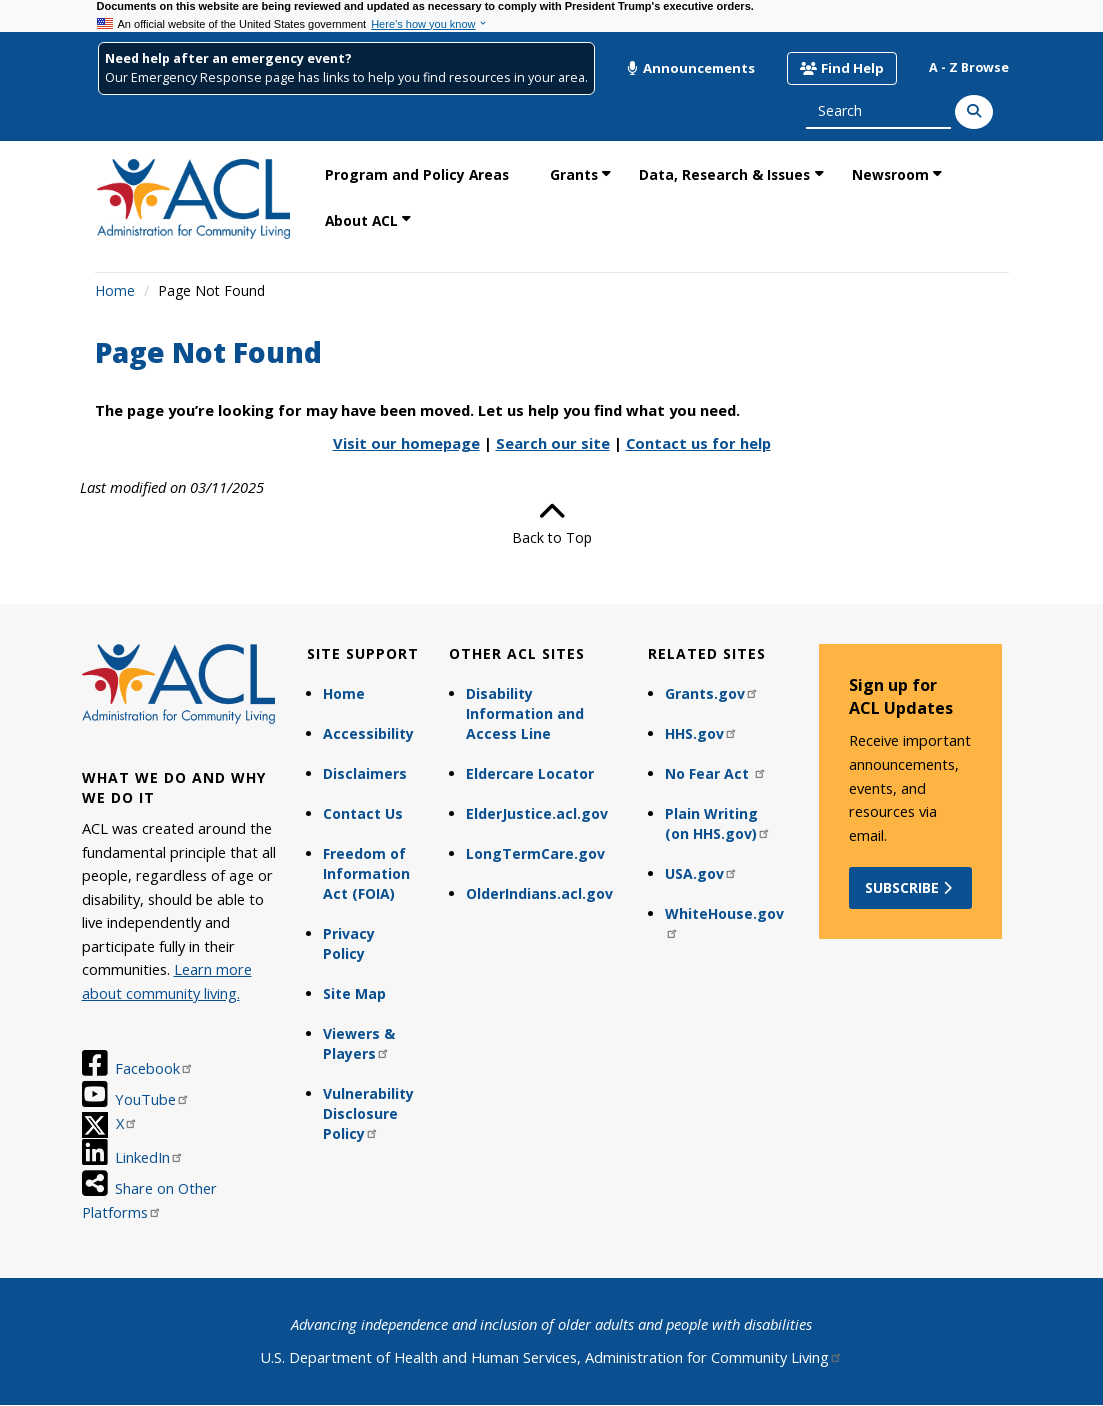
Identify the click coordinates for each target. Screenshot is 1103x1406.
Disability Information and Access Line (525, 713)
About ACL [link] (361, 220)
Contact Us (363, 813)
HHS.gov (701, 733)
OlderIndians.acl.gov (539, 893)
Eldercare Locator (530, 773)
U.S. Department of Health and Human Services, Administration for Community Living (551, 1357)
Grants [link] (574, 174)
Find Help (841, 68)
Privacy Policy (349, 943)
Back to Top (552, 523)
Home (115, 290)
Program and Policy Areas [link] (417, 174)
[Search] (974, 112)
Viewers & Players (359, 1043)
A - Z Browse (969, 67)
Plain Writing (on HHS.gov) (718, 823)
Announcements (691, 68)
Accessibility (368, 733)
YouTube (152, 1099)
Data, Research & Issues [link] (724, 174)
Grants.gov (712, 693)
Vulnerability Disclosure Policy (368, 1113)
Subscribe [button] (910, 887)
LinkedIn (149, 1157)
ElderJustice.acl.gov (537, 813)
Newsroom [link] (890, 174)
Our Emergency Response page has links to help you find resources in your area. (346, 77)
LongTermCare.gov (535, 853)
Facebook (154, 1068)
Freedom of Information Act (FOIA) (366, 873)
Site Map (354, 993)
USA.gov (701, 873)
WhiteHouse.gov (724, 921)
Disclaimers (365, 773)
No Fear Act (716, 773)
